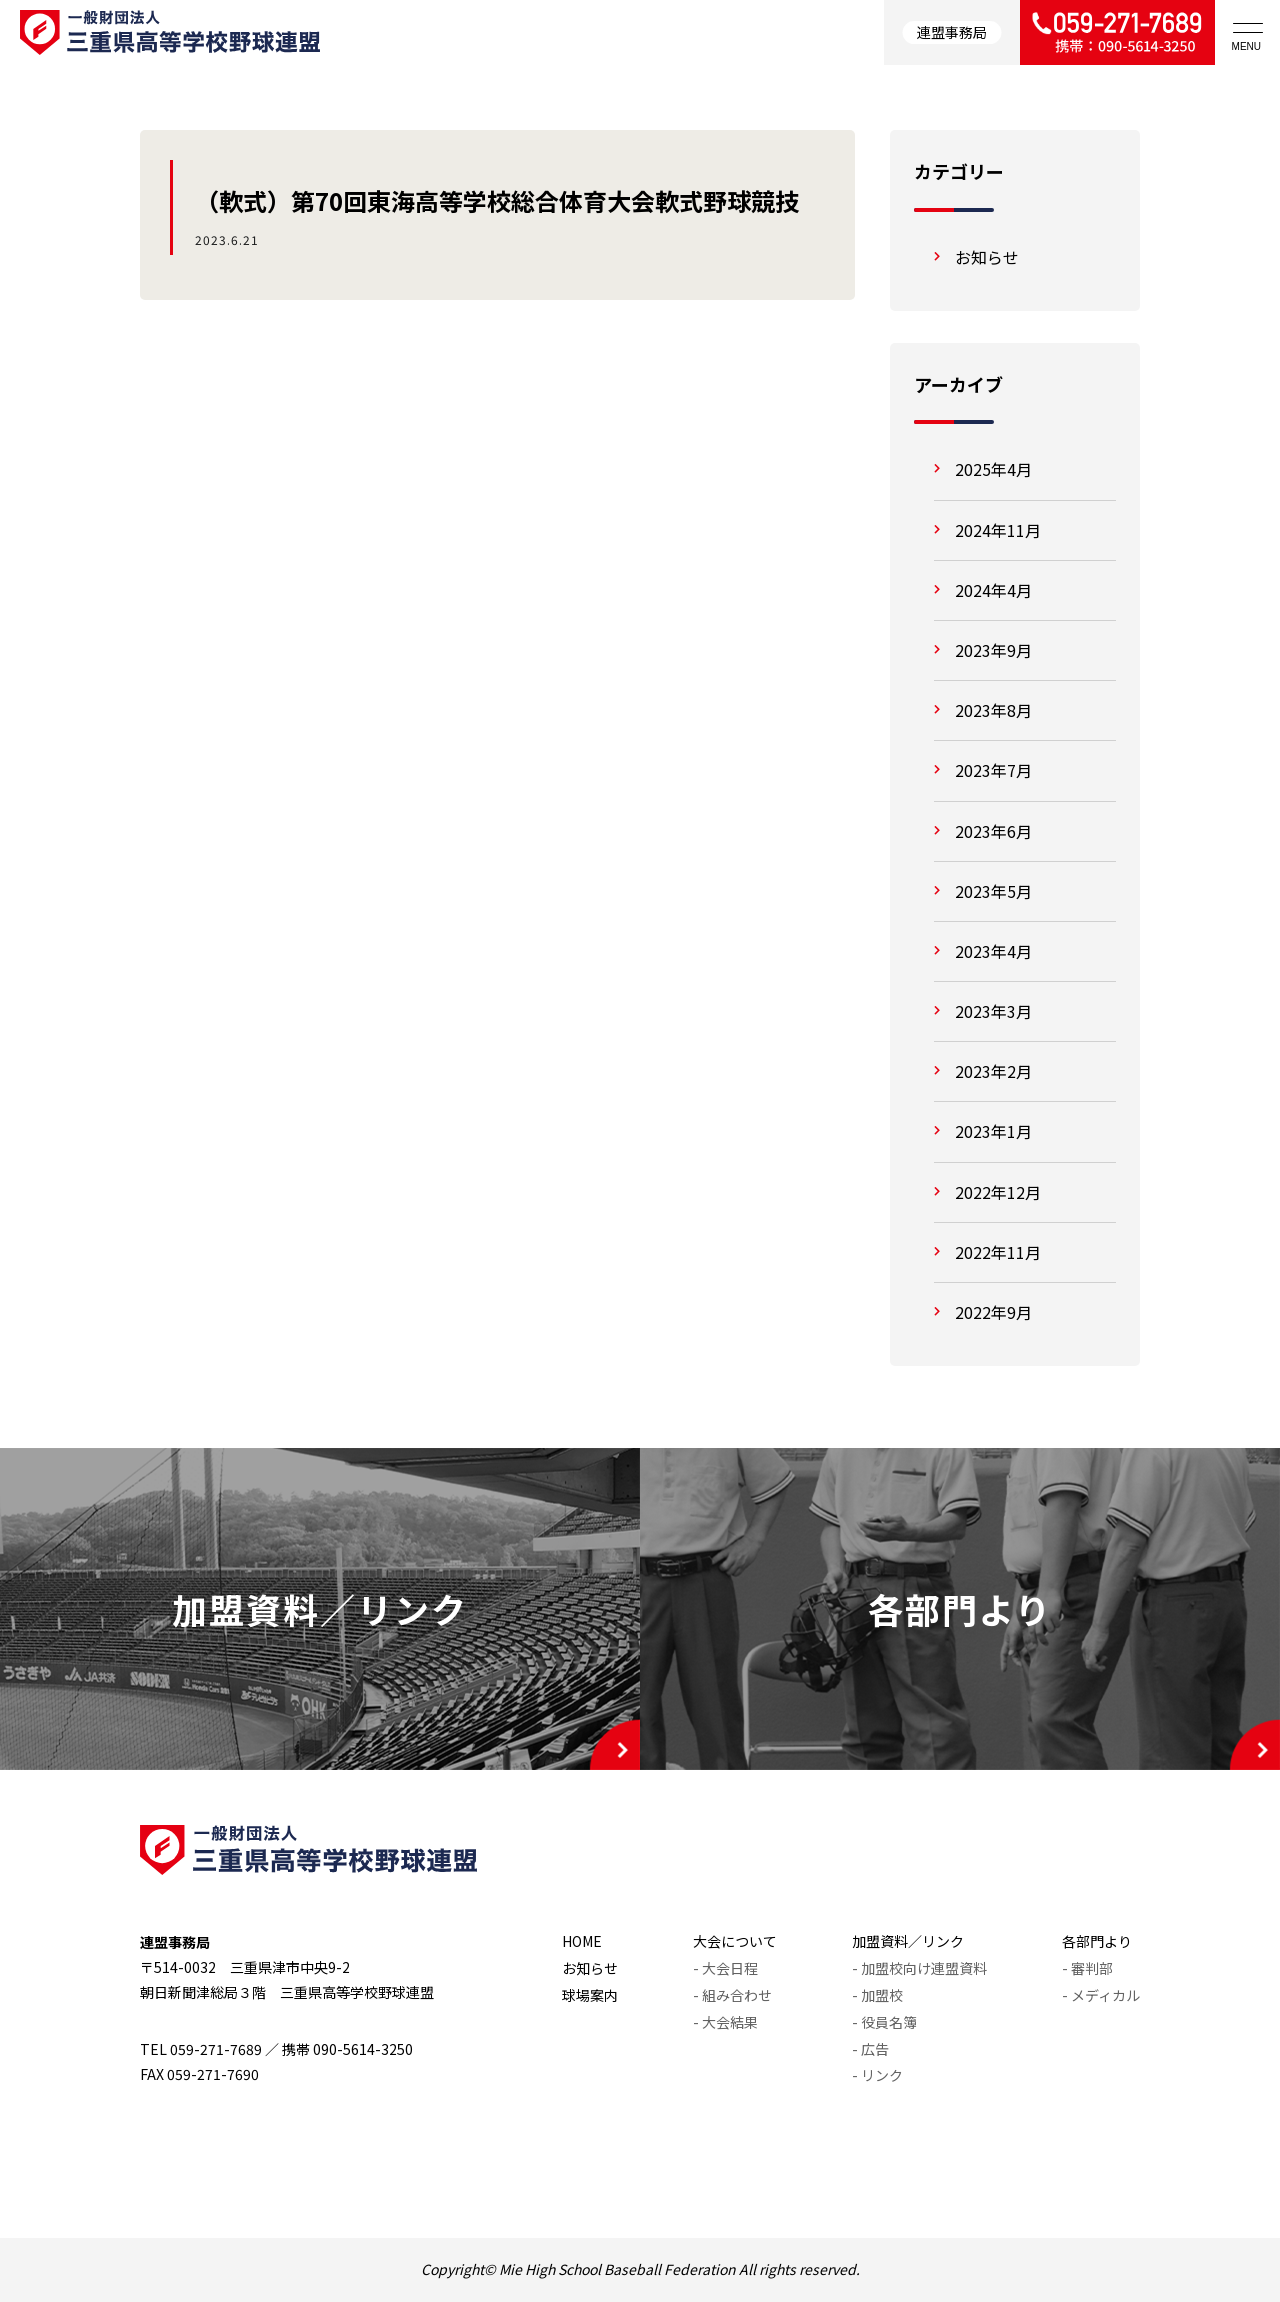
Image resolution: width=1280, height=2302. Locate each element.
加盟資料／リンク (908, 1941)
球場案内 (590, 1995)
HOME (582, 1941)
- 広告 (870, 2049)
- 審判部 (1087, 1968)
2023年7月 (993, 770)
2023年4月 (993, 951)
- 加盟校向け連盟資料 (919, 1968)
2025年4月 (993, 469)
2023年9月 (993, 650)
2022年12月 (998, 1192)
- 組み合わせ (732, 1995)
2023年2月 (993, 1071)
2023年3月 (993, 1011)
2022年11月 (998, 1252)
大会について (735, 1941)
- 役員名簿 (884, 2022)
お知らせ (987, 257)
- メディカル (1101, 1995)
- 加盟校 (877, 1995)
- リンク (877, 2075)
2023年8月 (993, 710)
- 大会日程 (725, 1968)
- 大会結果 (725, 2022)
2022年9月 (993, 1312)
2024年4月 (993, 590)
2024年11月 (998, 530)
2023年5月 (993, 891)
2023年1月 (993, 1131)
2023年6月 (993, 831)
